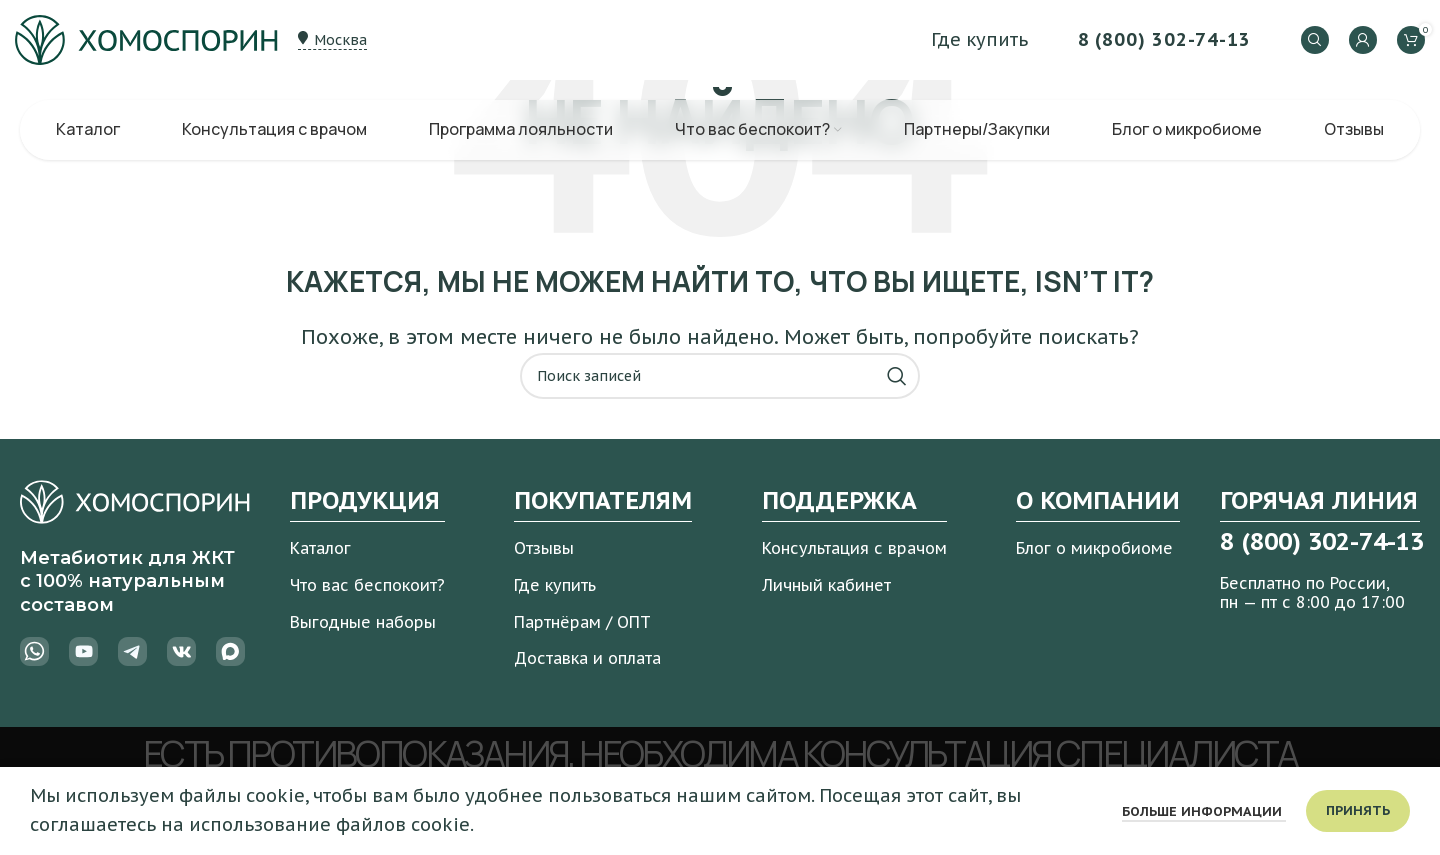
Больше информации (1204, 811)
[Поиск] (1315, 40)
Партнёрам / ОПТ (582, 622)
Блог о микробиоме (1094, 548)
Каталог (320, 548)
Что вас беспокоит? (367, 585)
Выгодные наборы (363, 622)
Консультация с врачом (854, 548)
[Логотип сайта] (146, 38)
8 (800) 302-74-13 (1164, 39)
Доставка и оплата (587, 658)
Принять (1358, 810)
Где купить (555, 585)
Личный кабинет (826, 585)
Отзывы (544, 548)
